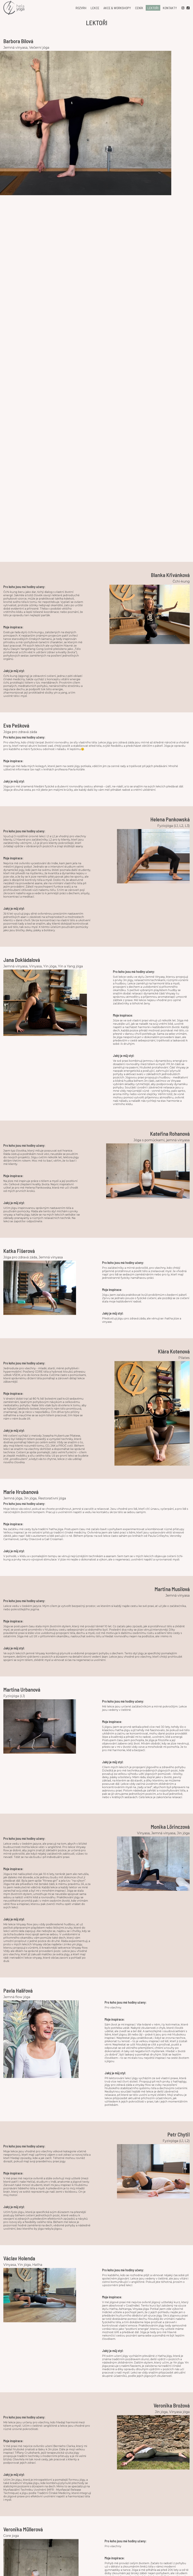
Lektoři (153, 8)
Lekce (95, 8)
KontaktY (170, 8)
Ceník (139, 8)
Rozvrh (81, 8)
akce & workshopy (117, 8)
